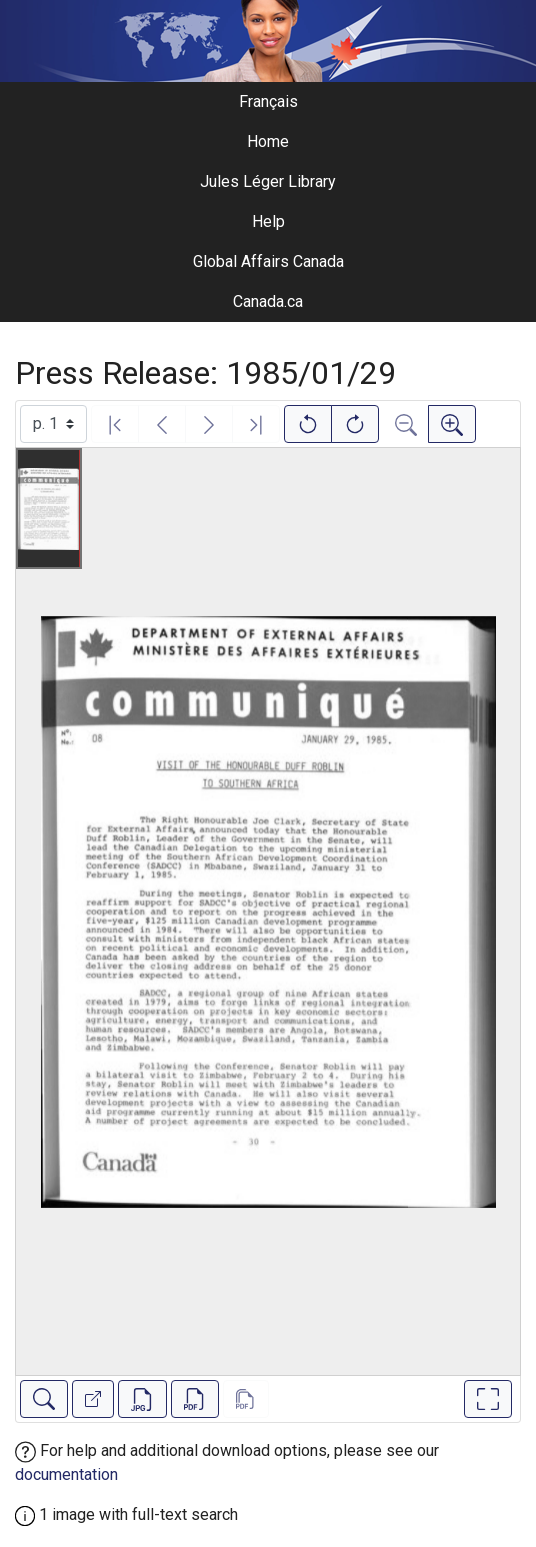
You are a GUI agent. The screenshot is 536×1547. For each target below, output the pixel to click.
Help (268, 221)
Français (268, 101)
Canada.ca (268, 301)
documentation (66, 1474)
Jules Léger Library (268, 181)
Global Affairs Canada (268, 261)
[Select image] (53, 424)
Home (268, 141)
